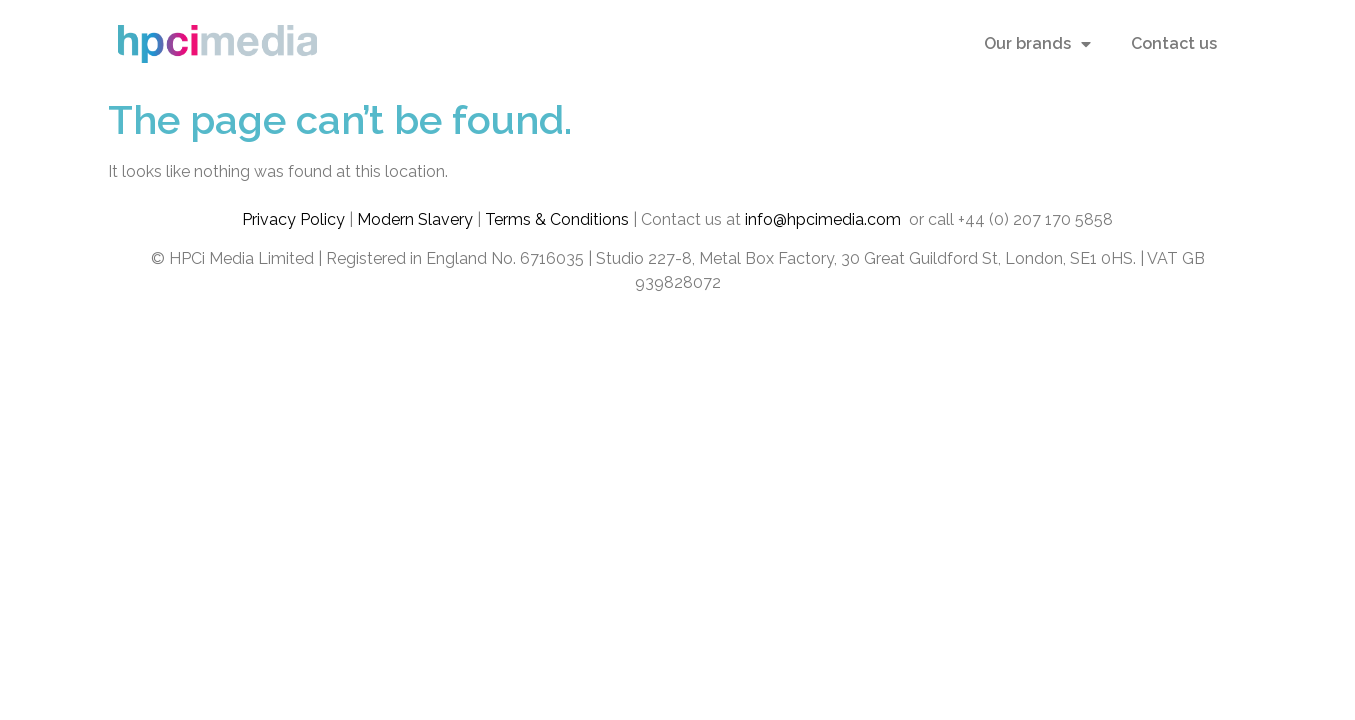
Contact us (1174, 43)
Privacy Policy (293, 219)
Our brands (1037, 44)
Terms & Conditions (557, 219)
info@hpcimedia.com (825, 219)
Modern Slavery (415, 219)
